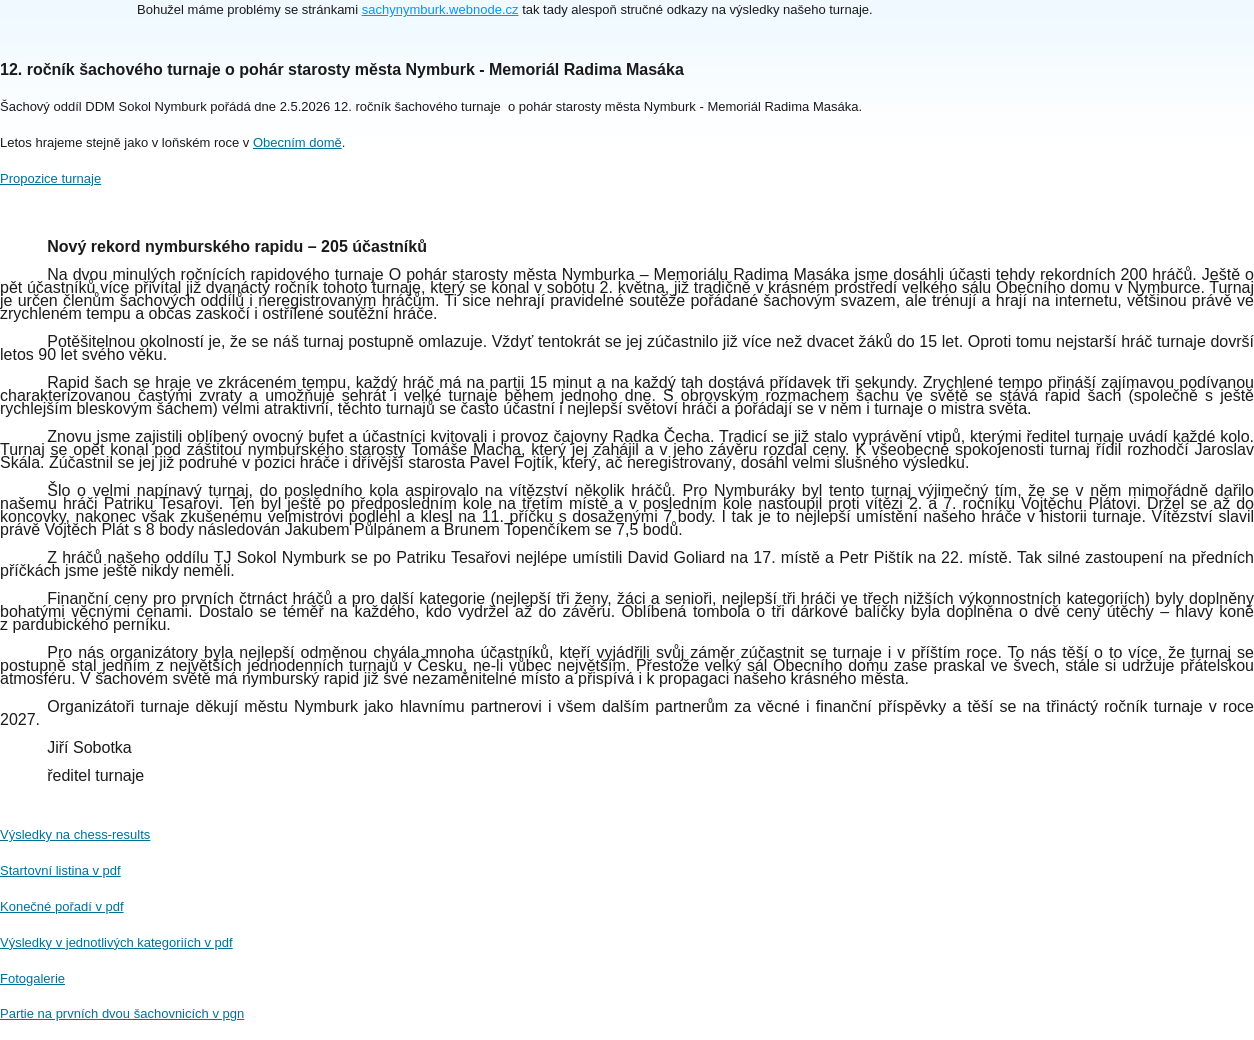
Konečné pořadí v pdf (62, 906)
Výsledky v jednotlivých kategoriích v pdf (116, 942)
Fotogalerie (32, 978)
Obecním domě (297, 142)
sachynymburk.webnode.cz (440, 9)
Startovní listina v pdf (60, 870)
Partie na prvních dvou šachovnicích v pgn (122, 1013)
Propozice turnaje (50, 178)
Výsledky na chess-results (75, 834)
